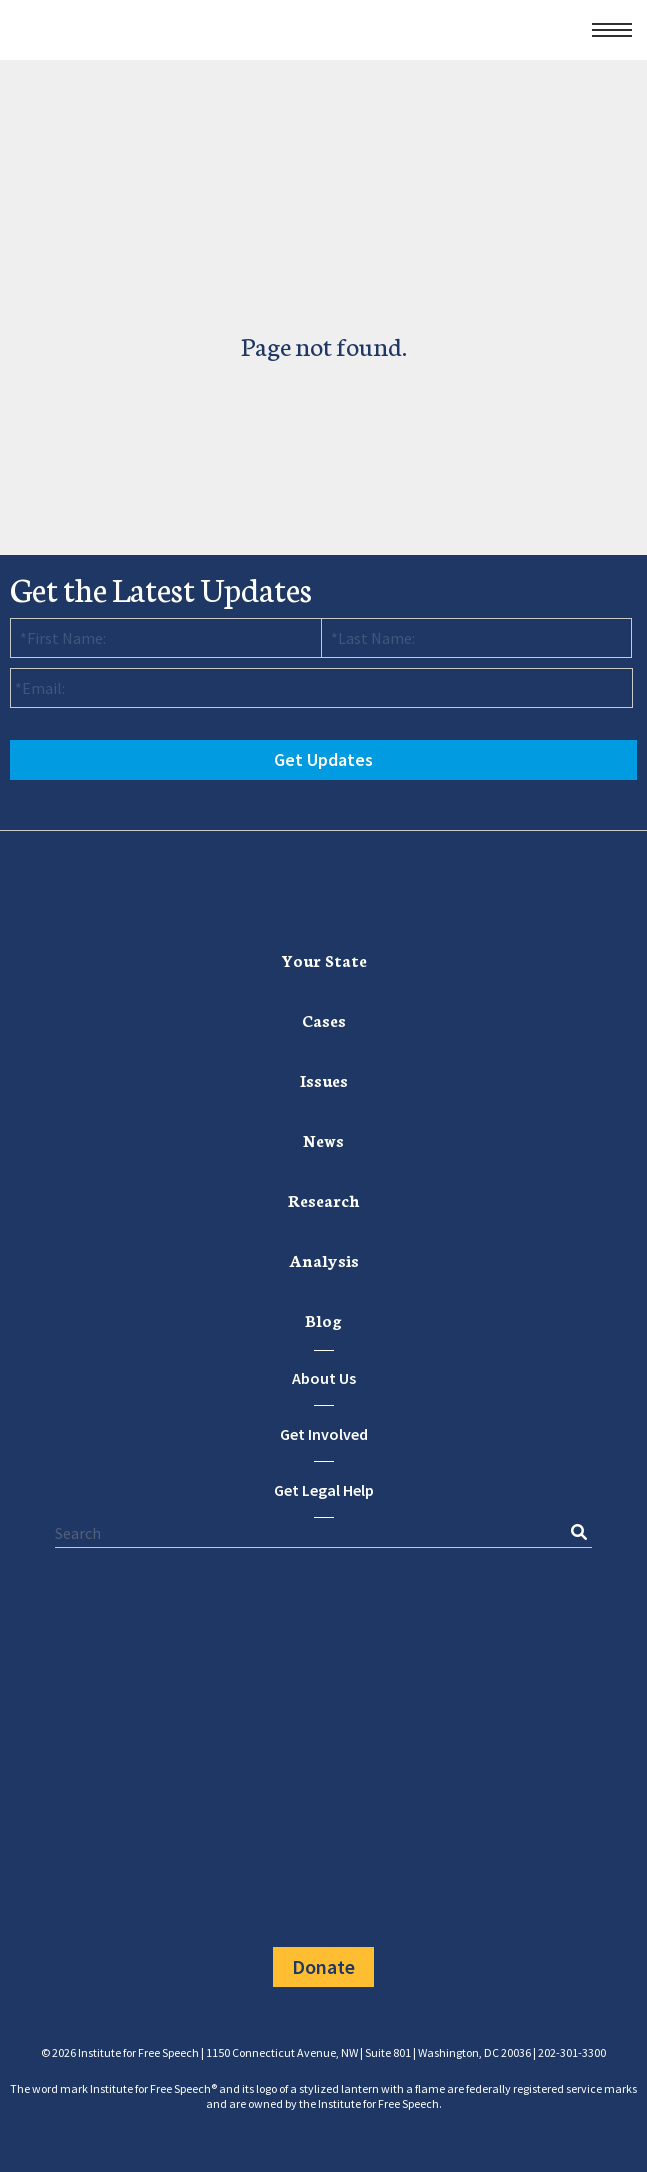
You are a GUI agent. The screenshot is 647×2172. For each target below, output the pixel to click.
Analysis (324, 1259)
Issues (324, 1079)
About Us (324, 1378)
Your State (324, 959)
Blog (323, 1319)
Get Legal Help (324, 1490)
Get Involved (324, 1434)
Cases (324, 1019)
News (323, 1139)
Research (324, 1199)
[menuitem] (324, 960)
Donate (323, 1966)
